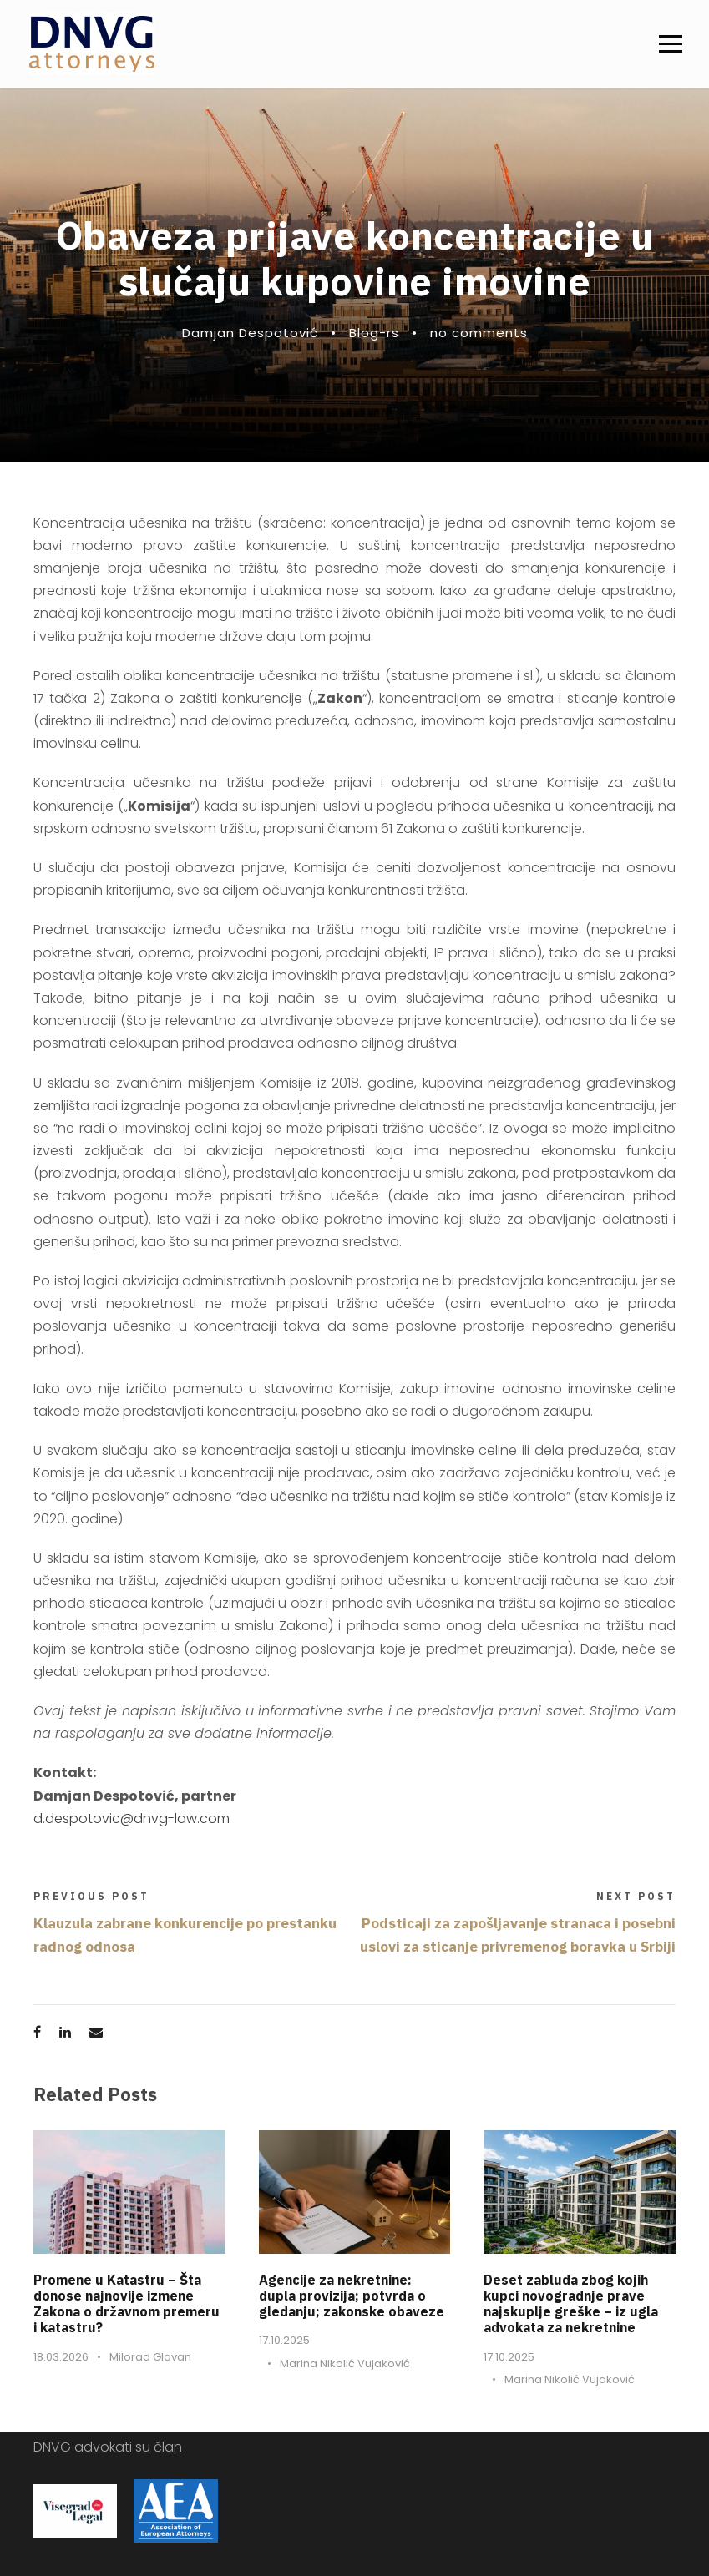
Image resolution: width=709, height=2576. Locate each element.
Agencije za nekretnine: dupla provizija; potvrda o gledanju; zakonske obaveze (351, 2295)
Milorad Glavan (150, 2357)
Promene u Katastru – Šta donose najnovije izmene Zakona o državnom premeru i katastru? (126, 2303)
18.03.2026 (61, 2357)
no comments (479, 332)
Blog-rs (374, 332)
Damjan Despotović (250, 332)
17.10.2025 (284, 2340)
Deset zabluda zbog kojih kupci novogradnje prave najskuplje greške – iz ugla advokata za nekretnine (571, 2303)
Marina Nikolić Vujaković (345, 2363)
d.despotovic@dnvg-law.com (131, 1818)
